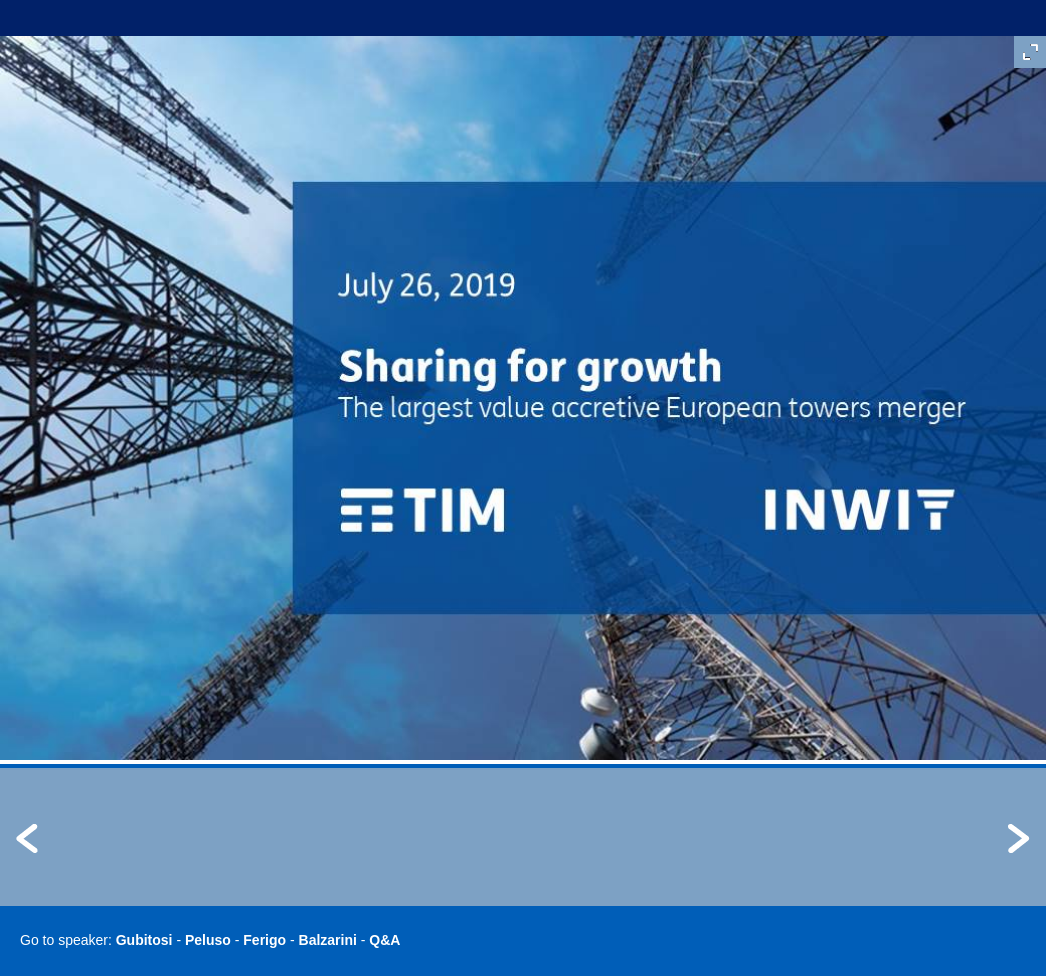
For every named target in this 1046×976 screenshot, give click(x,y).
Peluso (208, 940)
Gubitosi (144, 940)
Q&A (384, 940)
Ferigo (264, 940)
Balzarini (328, 940)
